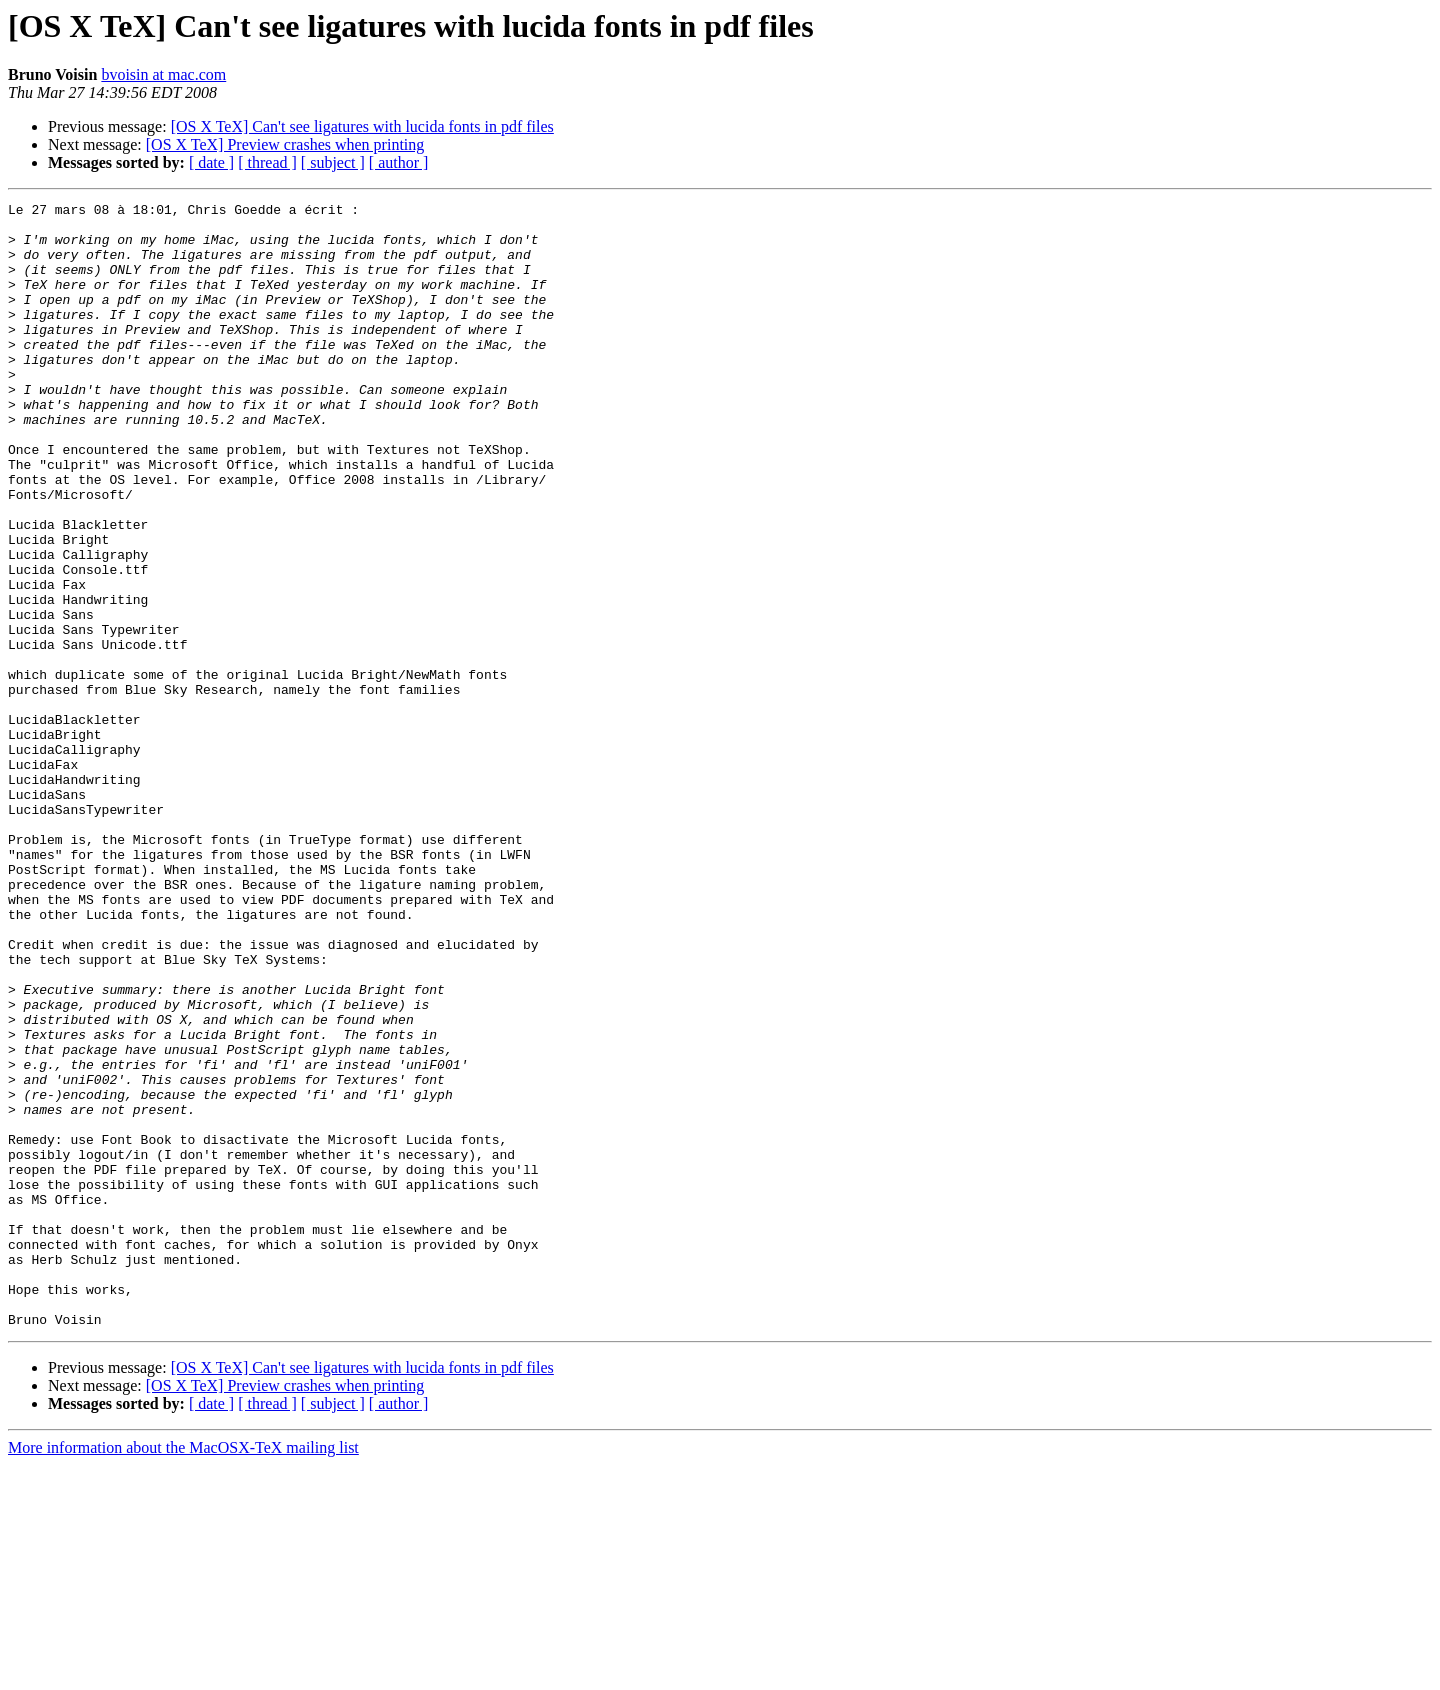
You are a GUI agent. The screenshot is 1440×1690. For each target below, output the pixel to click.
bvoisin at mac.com (163, 74)
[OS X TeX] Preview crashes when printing (285, 144)
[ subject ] (333, 162)
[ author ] (399, 162)
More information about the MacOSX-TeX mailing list (183, 1672)
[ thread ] (267, 162)
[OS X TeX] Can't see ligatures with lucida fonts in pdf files (362, 126)
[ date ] (211, 162)
